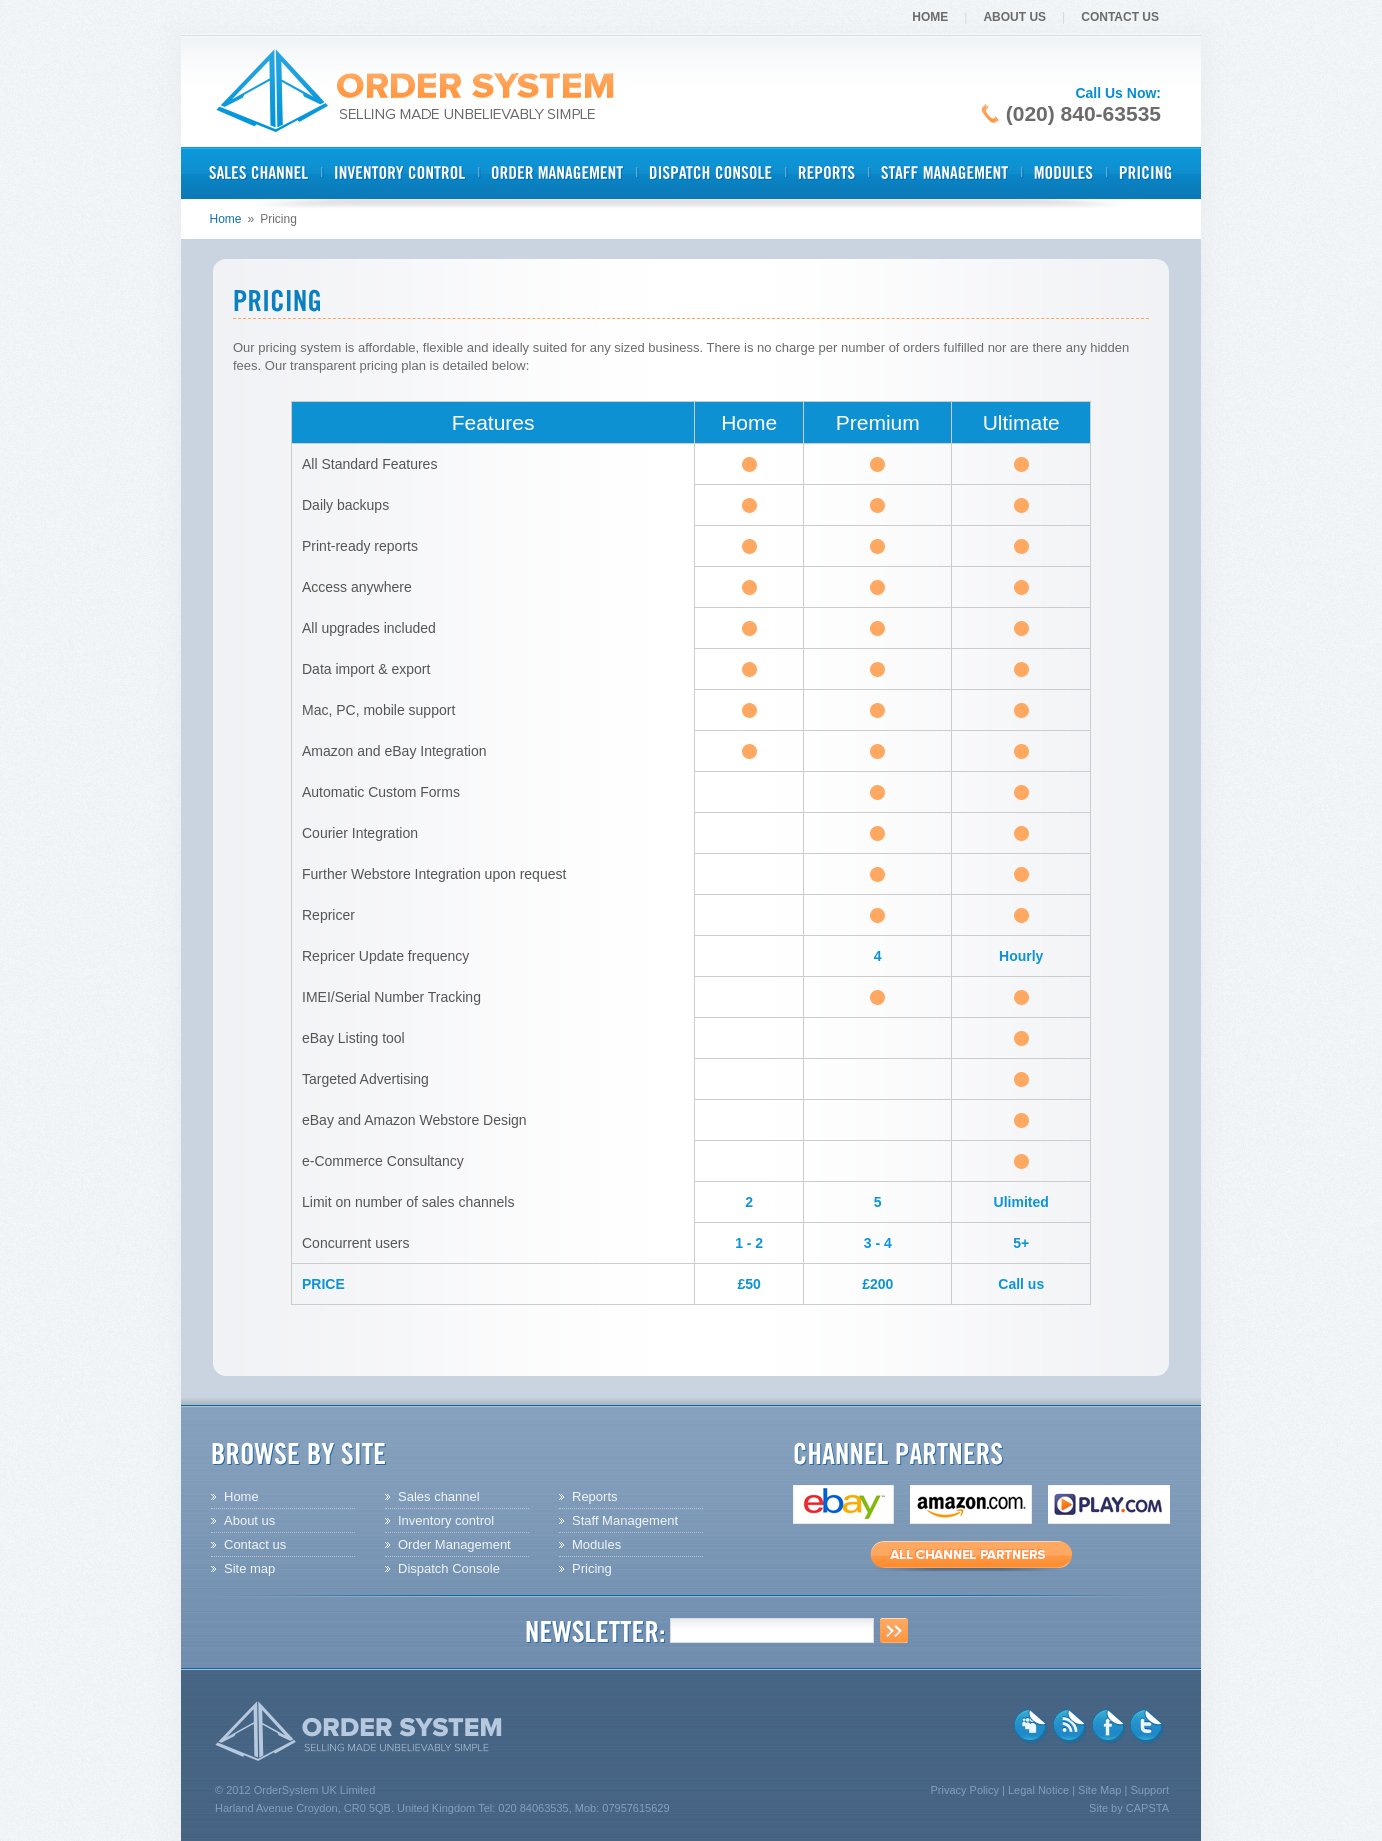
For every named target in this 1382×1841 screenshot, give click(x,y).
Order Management (454, 1544)
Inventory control (446, 1520)
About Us (1014, 17)
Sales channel (439, 1496)
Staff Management (625, 1520)
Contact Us (1120, 17)
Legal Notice (1038, 1790)
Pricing (592, 1568)
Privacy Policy (964, 1790)
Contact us (255, 1544)
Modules (596, 1544)
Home (930, 17)
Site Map (1099, 1790)
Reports (595, 1496)
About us (249, 1520)
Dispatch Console (449, 1568)
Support (1149, 1790)
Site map (249, 1568)
